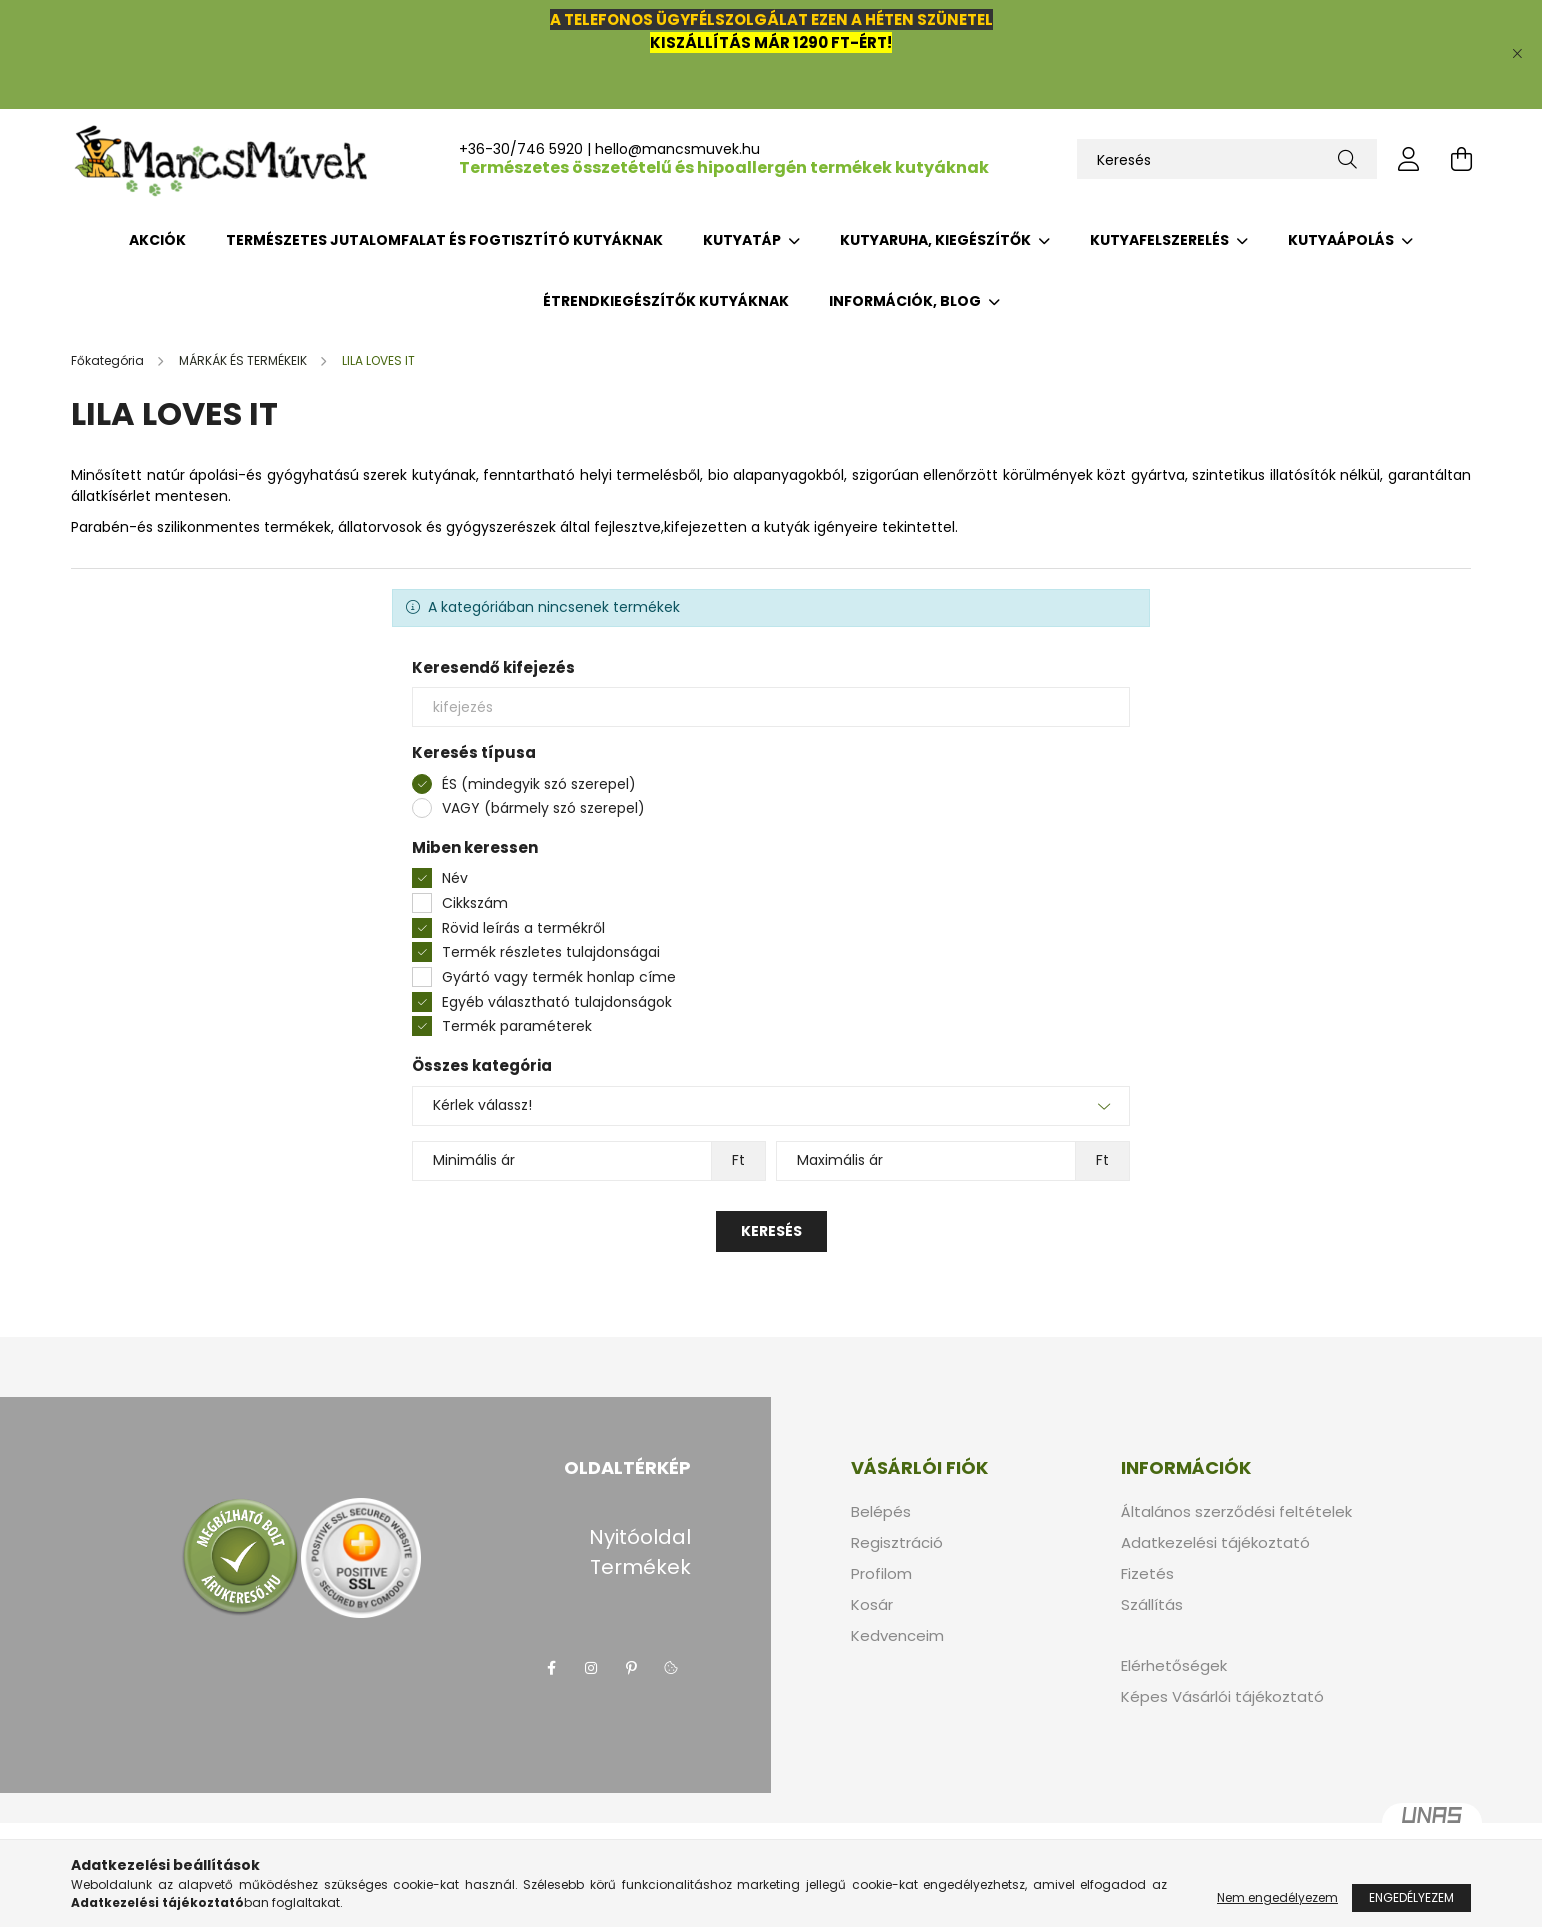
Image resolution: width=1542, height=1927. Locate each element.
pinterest (631, 1668)
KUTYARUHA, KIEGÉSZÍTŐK (937, 240)
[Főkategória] (109, 360)
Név (455, 878)
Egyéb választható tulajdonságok (557, 1002)
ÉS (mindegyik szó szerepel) (539, 784)
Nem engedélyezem (1277, 1897)
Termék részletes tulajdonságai (551, 952)
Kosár (872, 1605)
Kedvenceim (897, 1636)
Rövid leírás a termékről (523, 928)
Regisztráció (897, 1543)
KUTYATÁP (743, 240)
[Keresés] (1227, 159)
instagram (591, 1668)
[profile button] (1409, 159)
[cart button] (1461, 159)
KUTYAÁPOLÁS (1342, 240)
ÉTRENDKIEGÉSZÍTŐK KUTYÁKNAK (666, 301)
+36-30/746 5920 (521, 149)
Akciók (157, 240)
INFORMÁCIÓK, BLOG (906, 301)
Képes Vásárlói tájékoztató (1222, 1697)
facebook (551, 1668)
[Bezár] (1517, 54)
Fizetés (1147, 1574)
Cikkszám (475, 903)
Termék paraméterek (517, 1026)
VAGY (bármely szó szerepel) (543, 808)
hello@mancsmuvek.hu (677, 149)
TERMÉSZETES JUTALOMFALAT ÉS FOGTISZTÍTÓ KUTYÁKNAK (444, 240)
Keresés (771, 1231)
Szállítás (1152, 1605)
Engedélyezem (1411, 1897)
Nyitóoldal (640, 1537)
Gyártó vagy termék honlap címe (559, 977)
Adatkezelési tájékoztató (1215, 1543)
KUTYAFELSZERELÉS (1161, 240)
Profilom (881, 1574)
